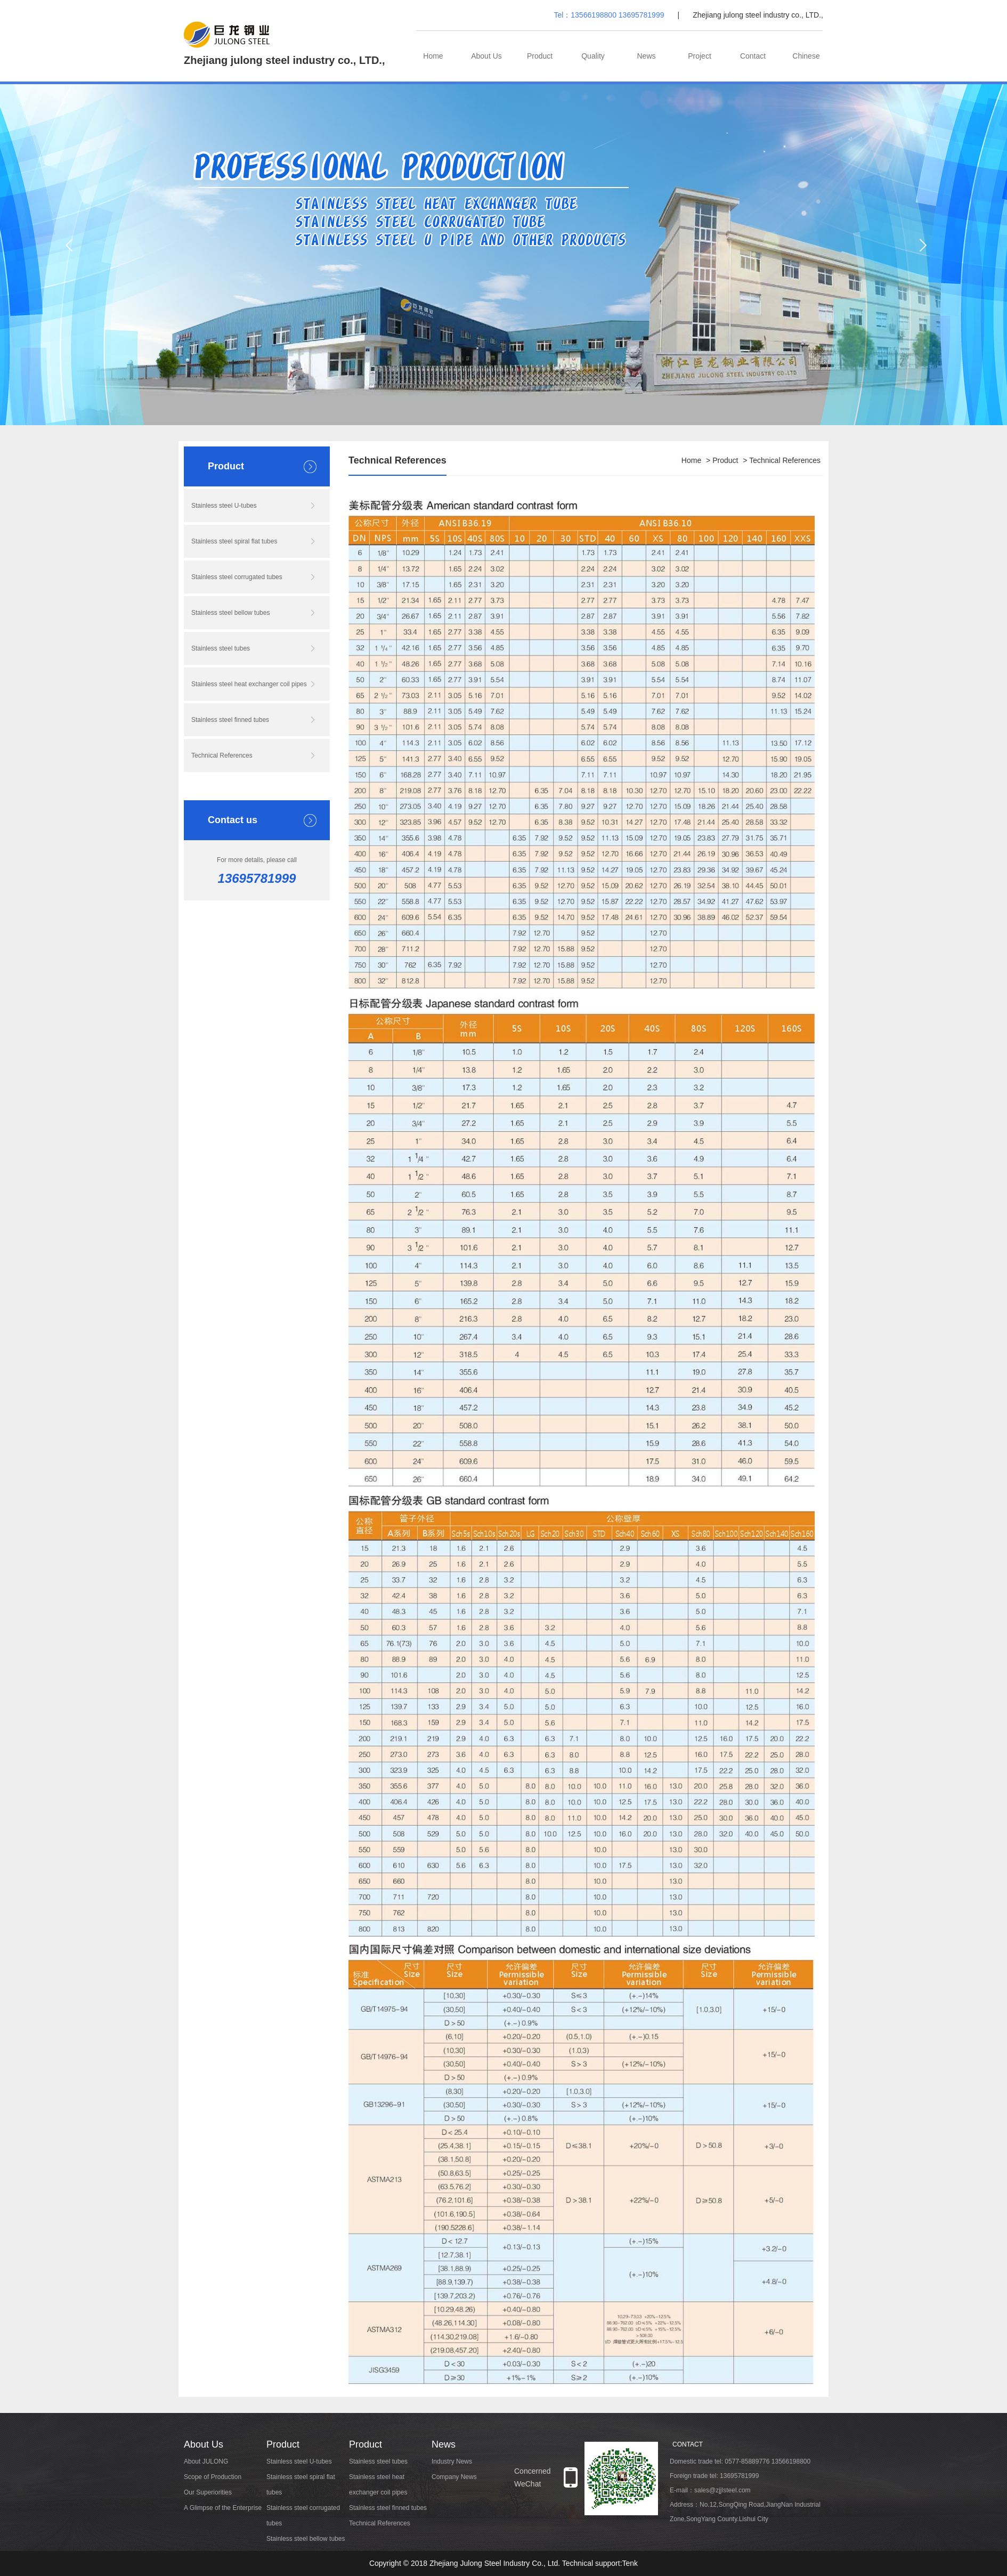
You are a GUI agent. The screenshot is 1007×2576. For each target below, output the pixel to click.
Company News (454, 2477)
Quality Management (593, 67)
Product (540, 56)
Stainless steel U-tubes (224, 505)
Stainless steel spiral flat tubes (234, 541)
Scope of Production (212, 2477)
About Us (486, 56)
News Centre (646, 67)
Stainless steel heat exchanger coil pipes (249, 684)
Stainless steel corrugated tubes (236, 577)
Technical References (222, 755)
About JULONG (206, 2461)
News (444, 2444)
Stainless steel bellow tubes (230, 612)
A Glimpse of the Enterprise (223, 2508)
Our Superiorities (208, 2492)
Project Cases (699, 67)
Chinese (805, 56)
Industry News (452, 2461)
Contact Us (753, 67)
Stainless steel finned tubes (230, 720)
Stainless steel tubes (220, 648)
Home (433, 56)
